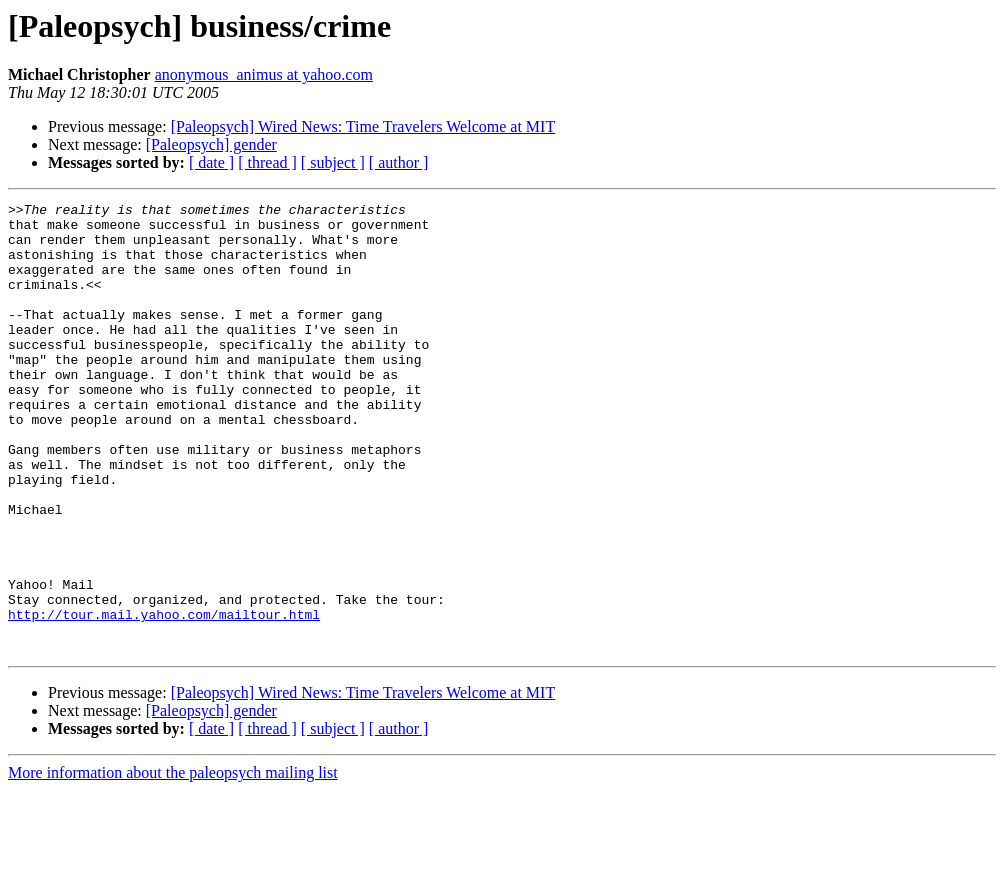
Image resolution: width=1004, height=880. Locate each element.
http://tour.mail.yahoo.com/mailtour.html (164, 698)
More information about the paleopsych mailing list (173, 862)
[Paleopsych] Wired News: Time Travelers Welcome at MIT (363, 126)
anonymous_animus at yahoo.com (264, 74)
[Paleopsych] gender (211, 144)
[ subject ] (333, 162)
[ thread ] (267, 162)
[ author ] (399, 162)
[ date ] (211, 162)
